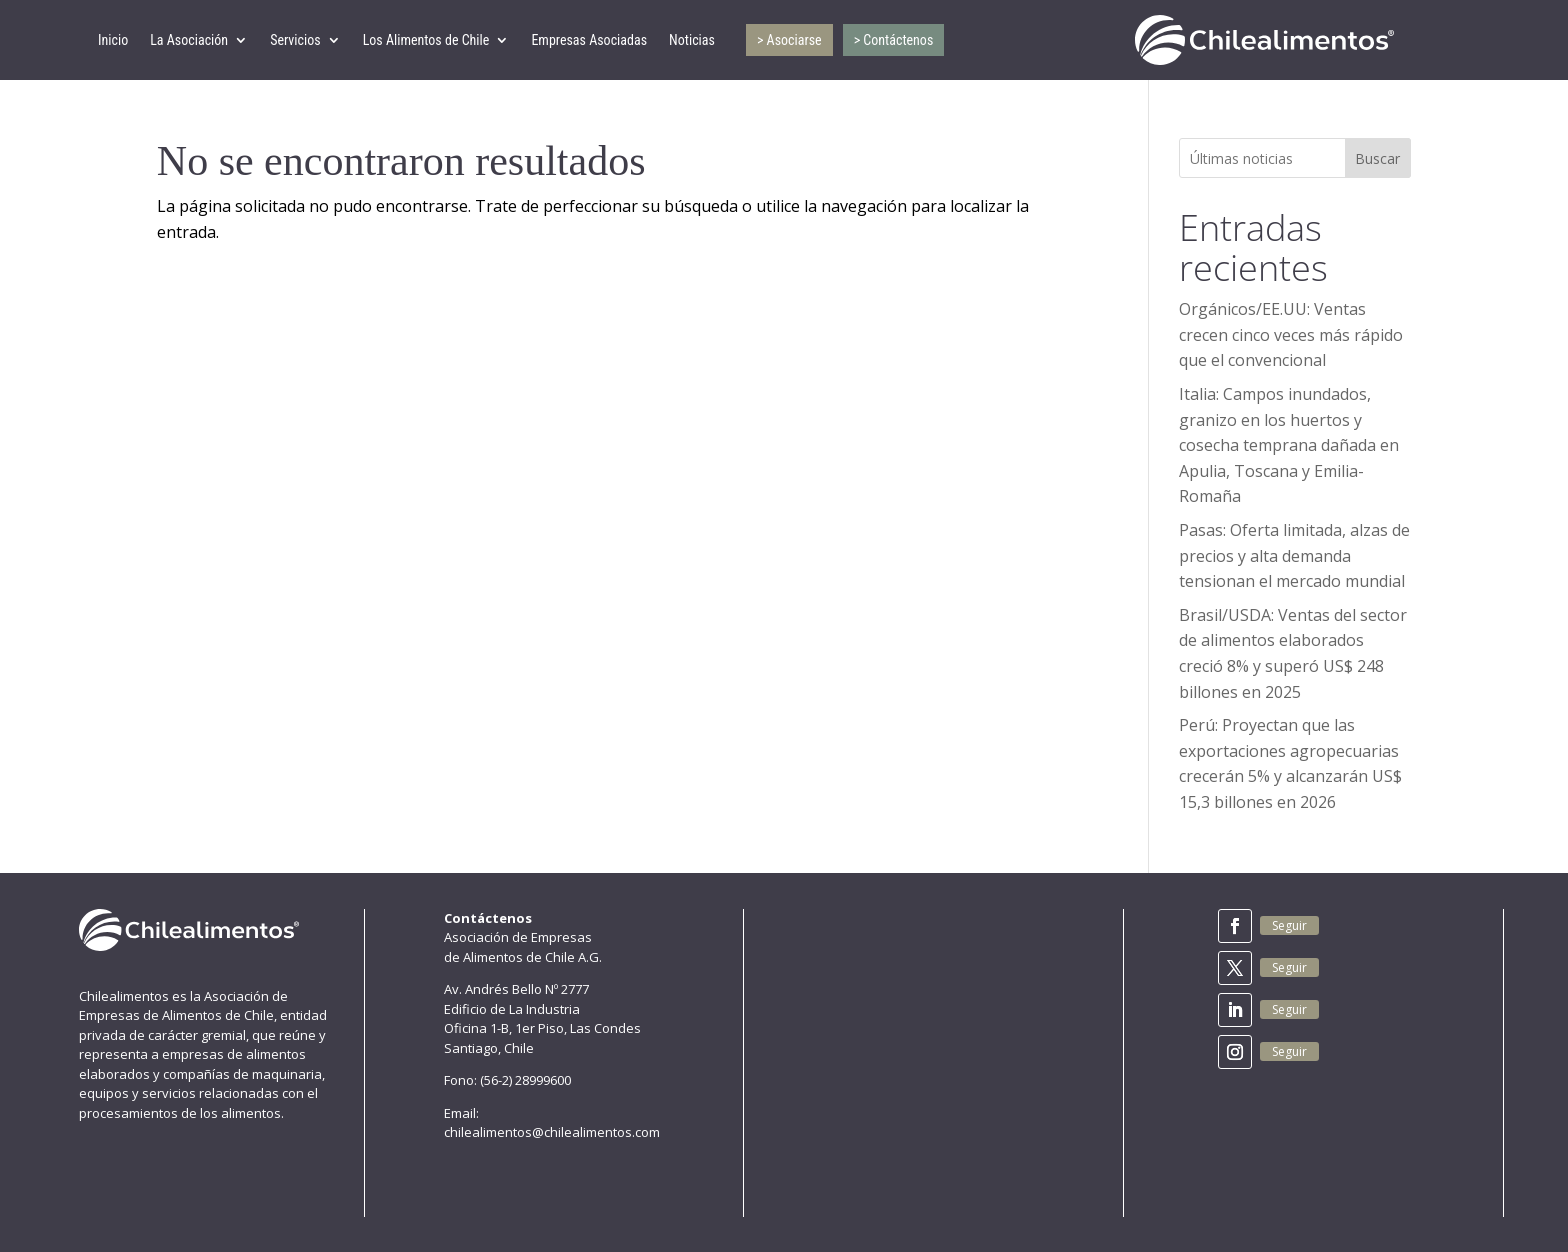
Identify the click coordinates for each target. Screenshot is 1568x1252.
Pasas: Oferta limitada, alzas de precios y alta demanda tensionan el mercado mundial (1294, 555)
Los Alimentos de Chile (426, 40)
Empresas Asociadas (589, 40)
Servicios (295, 40)
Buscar (1377, 158)
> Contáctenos (894, 40)
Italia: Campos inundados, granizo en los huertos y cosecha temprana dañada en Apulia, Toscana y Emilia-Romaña (1289, 445)
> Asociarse (789, 40)
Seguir (1289, 925)
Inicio (113, 40)
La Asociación (189, 40)
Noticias (692, 40)
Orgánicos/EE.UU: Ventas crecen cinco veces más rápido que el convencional (1291, 334)
